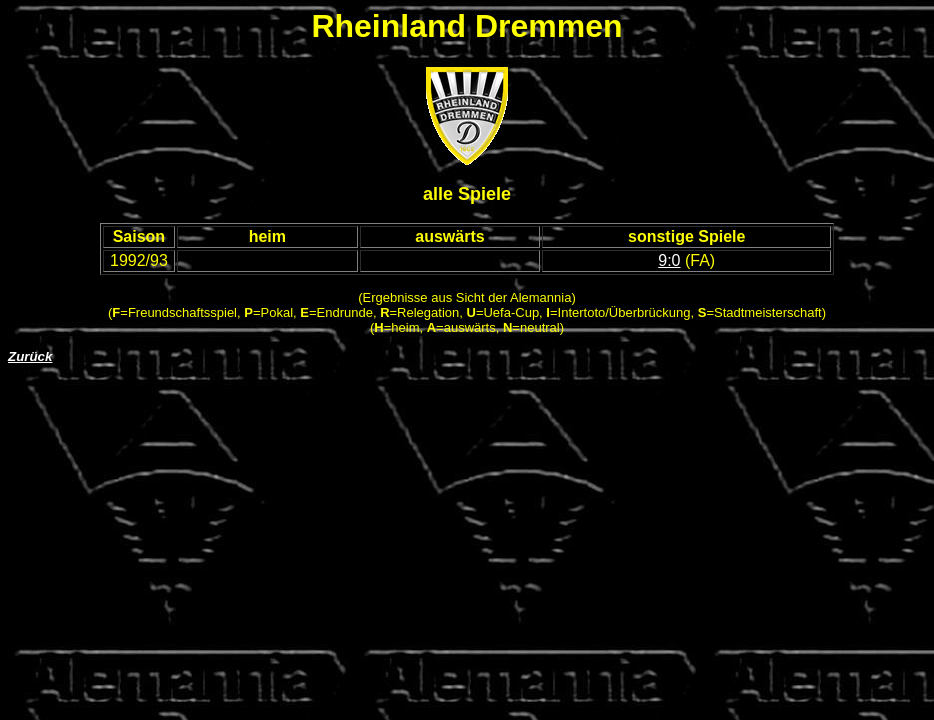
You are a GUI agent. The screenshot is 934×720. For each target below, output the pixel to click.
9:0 (669, 260)
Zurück (30, 356)
